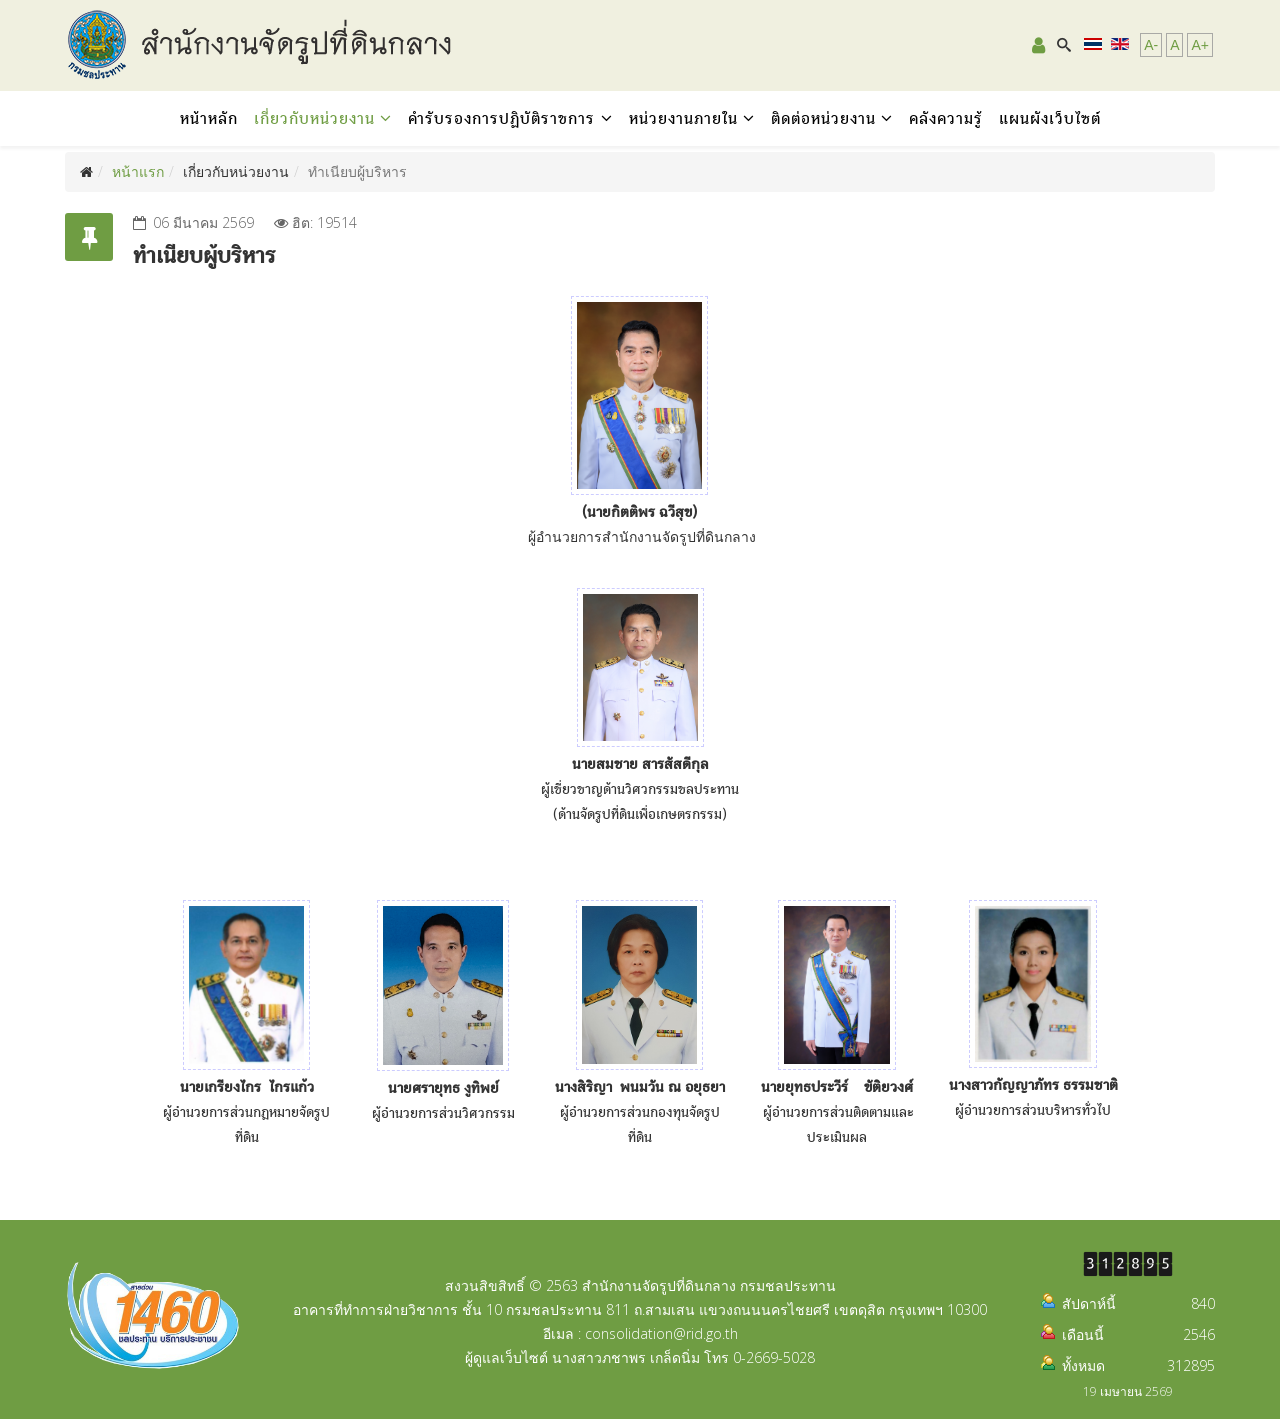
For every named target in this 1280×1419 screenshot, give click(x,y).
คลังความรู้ (946, 118)
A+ (1200, 45)
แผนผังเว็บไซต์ (1050, 118)
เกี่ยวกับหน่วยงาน (314, 118)
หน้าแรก (138, 171)
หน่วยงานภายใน (683, 118)
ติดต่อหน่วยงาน (823, 118)
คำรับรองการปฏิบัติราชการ (504, 118)
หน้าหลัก (209, 118)
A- (1151, 45)
